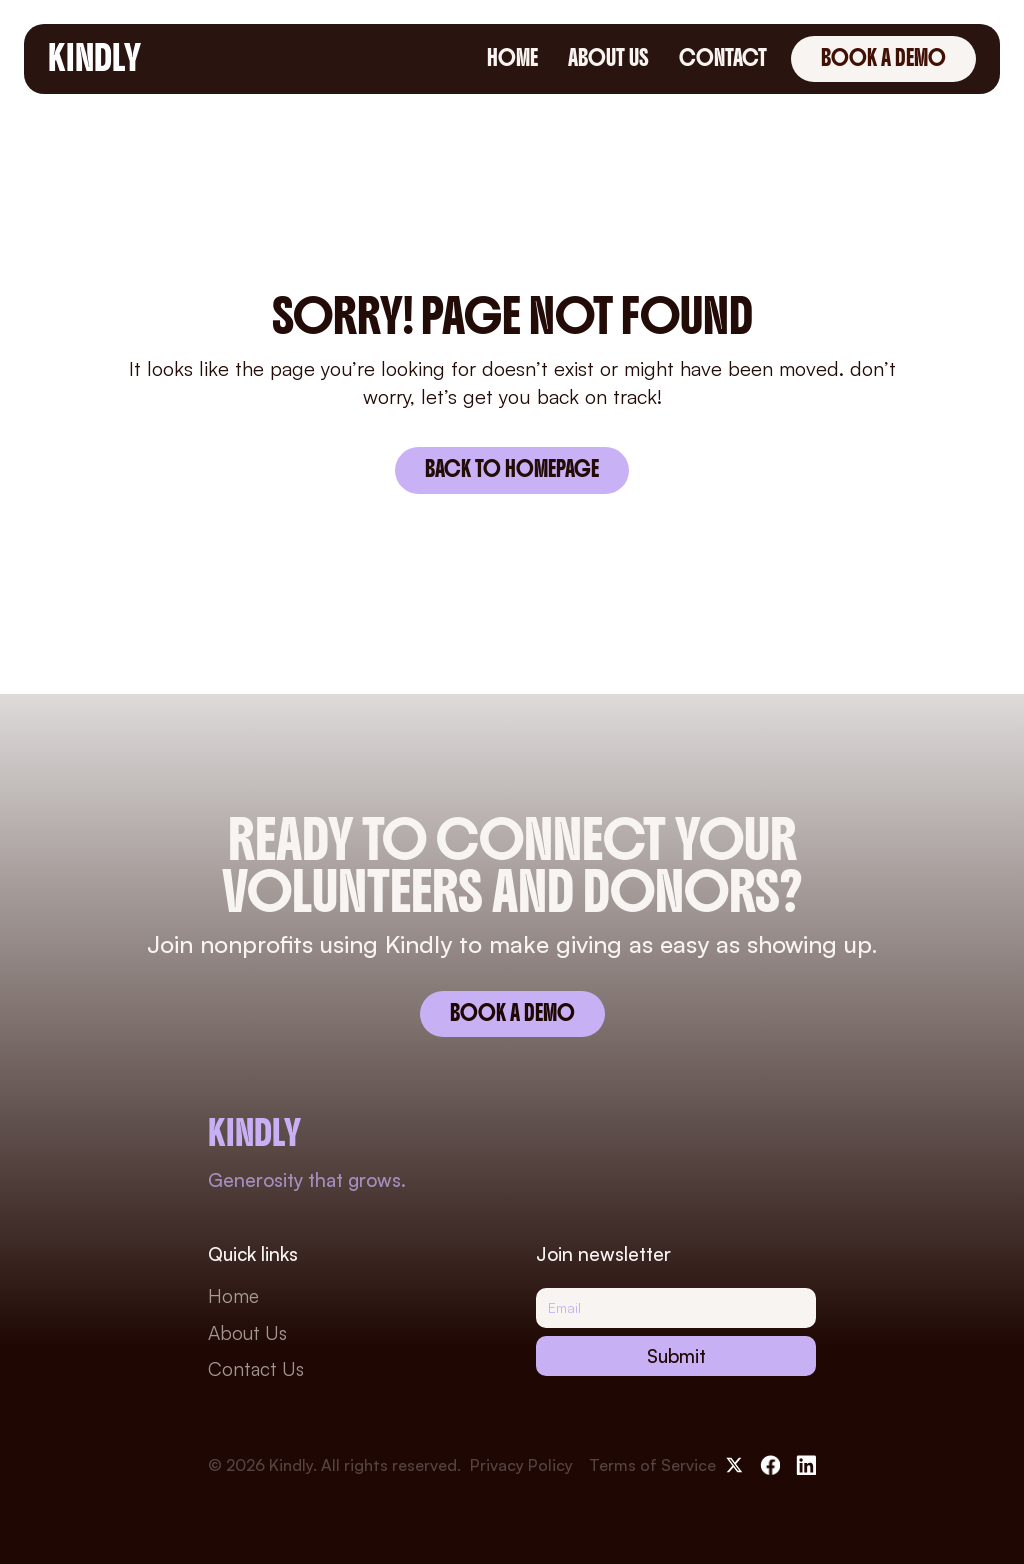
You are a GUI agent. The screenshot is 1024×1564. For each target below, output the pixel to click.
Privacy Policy (521, 1465)
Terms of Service (652, 1465)
